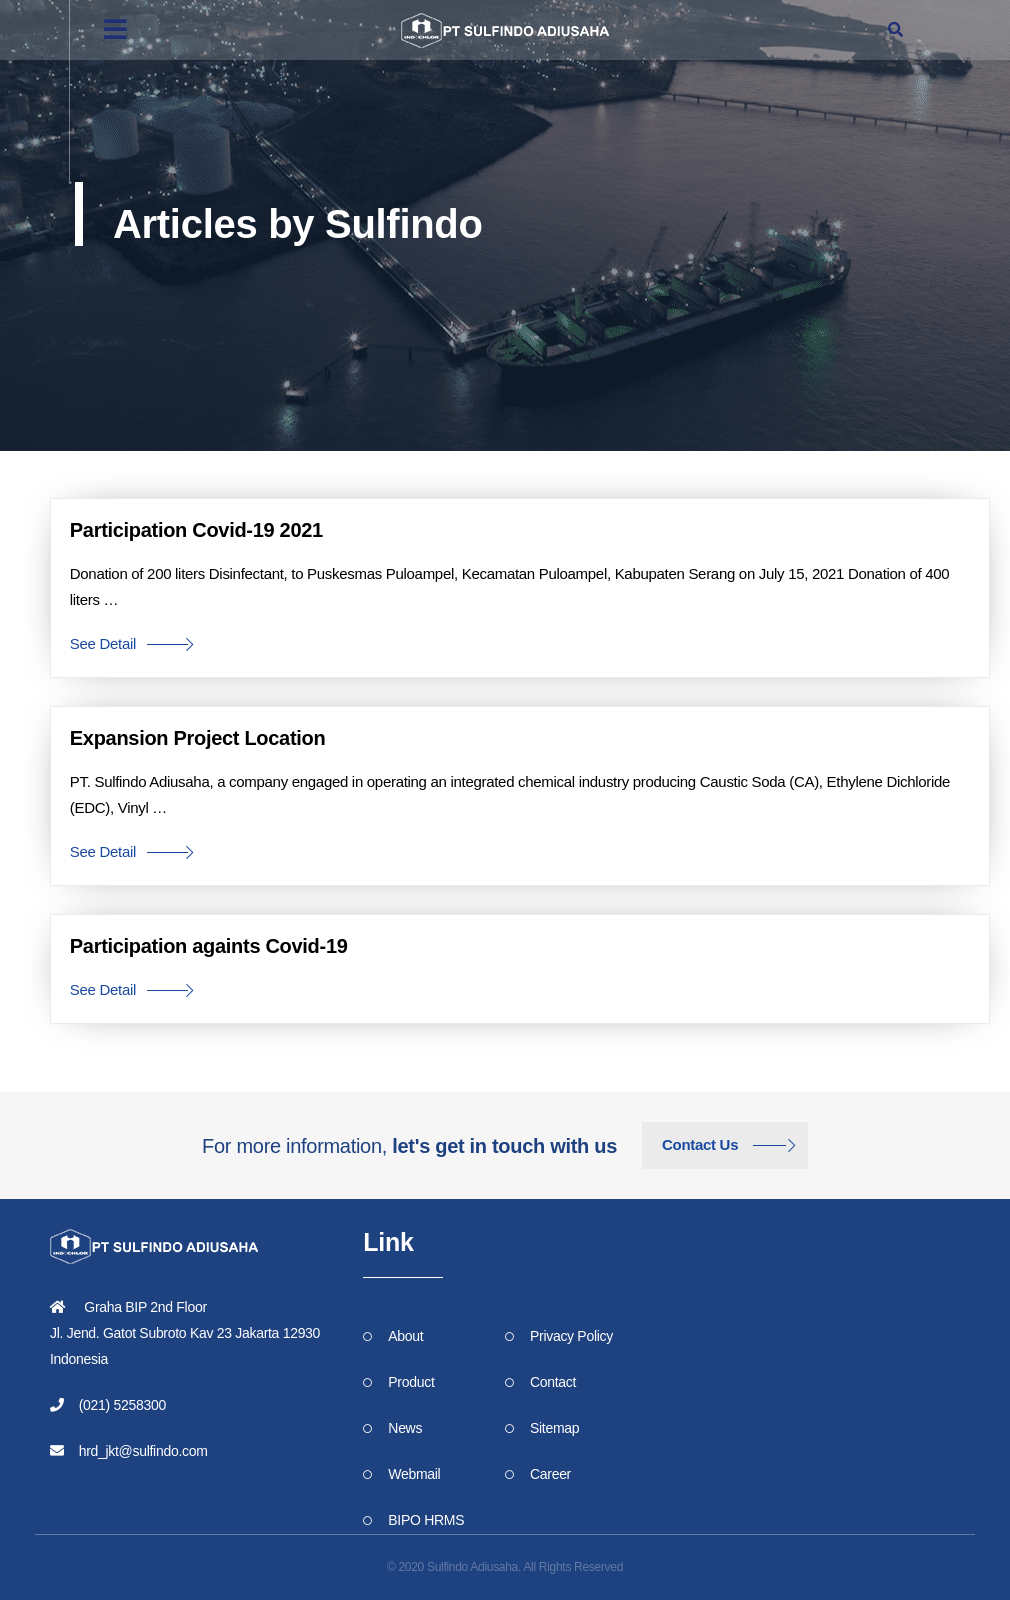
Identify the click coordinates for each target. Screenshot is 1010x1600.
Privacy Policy (571, 1336)
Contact (553, 1382)
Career (550, 1474)
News (405, 1428)
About (405, 1336)
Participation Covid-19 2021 (196, 530)
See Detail (103, 643)
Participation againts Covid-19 (209, 946)
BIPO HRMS (426, 1520)
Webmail (414, 1474)
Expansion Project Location (198, 738)
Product (411, 1382)
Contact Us (700, 1144)
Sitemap (554, 1428)
